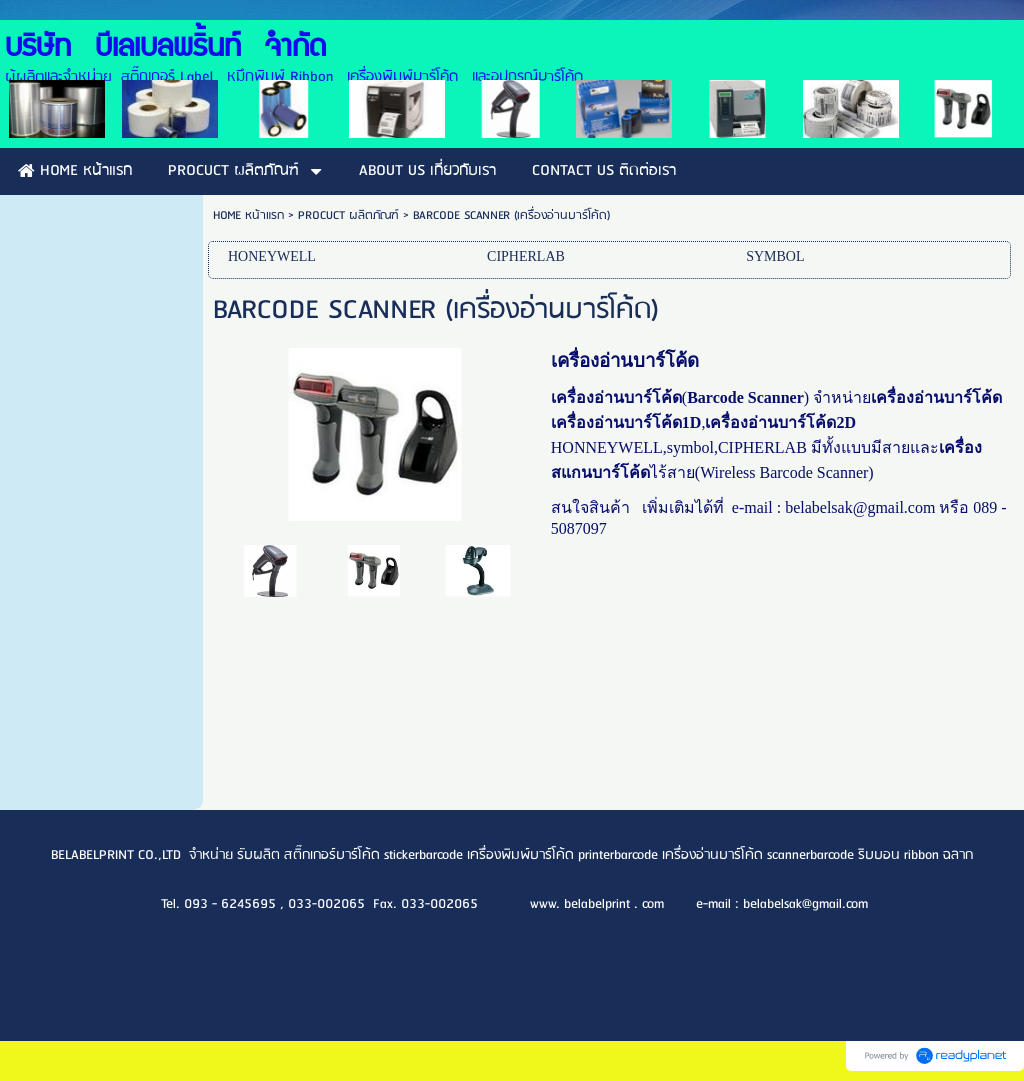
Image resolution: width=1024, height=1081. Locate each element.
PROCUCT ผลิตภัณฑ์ (348, 215)
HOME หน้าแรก (248, 215)
